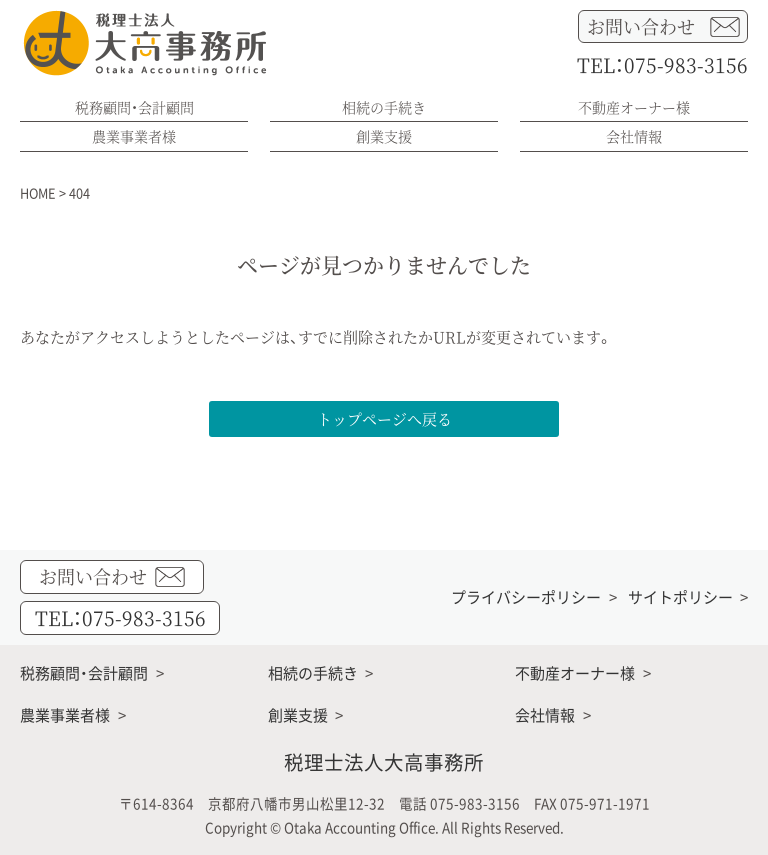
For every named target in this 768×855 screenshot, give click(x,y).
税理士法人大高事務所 (384, 761)
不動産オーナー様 (634, 107)
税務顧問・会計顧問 (134, 107)
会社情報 (634, 136)
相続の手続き (384, 107)
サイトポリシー (680, 597)
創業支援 (384, 136)
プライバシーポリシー (526, 597)
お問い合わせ (663, 26)
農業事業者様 (134, 136)
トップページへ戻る (384, 419)
